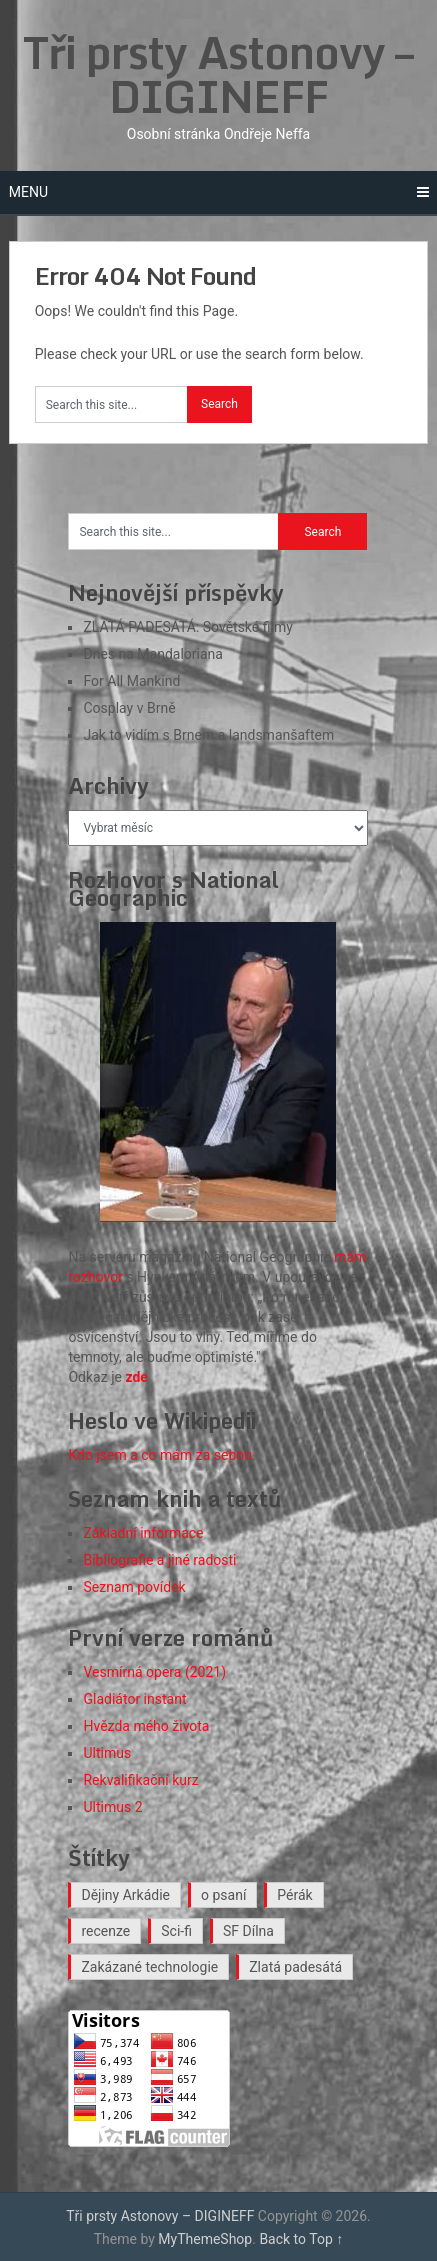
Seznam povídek (134, 1587)
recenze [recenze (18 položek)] (105, 1931)
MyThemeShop (205, 2239)
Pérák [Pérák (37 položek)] (294, 1895)
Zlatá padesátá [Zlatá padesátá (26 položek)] (295, 1967)
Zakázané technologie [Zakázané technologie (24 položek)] (149, 1967)
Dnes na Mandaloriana (152, 654)
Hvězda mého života (146, 1726)
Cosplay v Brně (129, 708)
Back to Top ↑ (301, 2239)
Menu (28, 192)
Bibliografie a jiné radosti (159, 1560)
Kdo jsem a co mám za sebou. (161, 1455)
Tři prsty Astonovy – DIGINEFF (218, 74)
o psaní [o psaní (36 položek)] (223, 1895)
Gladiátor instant (134, 1699)
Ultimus (107, 1753)
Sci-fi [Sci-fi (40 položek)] (176, 1931)
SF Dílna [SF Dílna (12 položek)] (248, 1931)
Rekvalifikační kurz (140, 1780)
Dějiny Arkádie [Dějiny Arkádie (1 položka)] (125, 1895)
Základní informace (143, 1533)
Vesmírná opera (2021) (154, 1672)
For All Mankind (131, 681)
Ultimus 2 (112, 1807)
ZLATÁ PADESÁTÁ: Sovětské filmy (187, 627)
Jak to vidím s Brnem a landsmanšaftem (208, 735)
